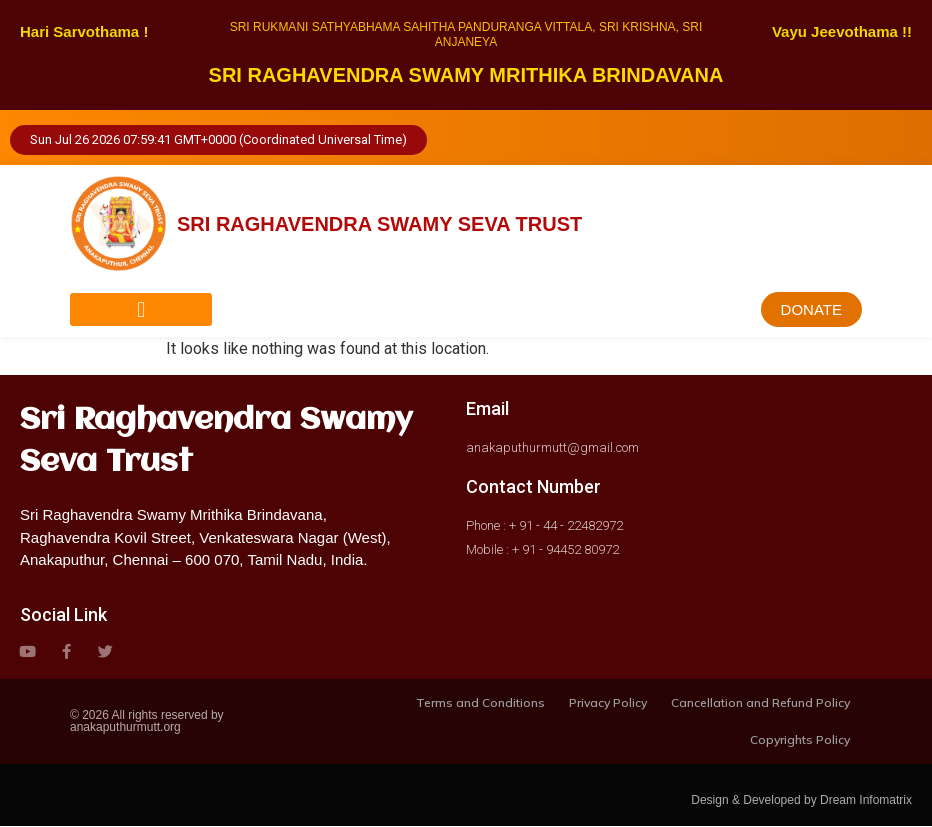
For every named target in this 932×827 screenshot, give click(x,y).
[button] (141, 309)
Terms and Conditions (480, 702)
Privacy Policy (608, 702)
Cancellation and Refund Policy (760, 702)
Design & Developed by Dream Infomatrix (801, 801)
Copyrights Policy (800, 740)
